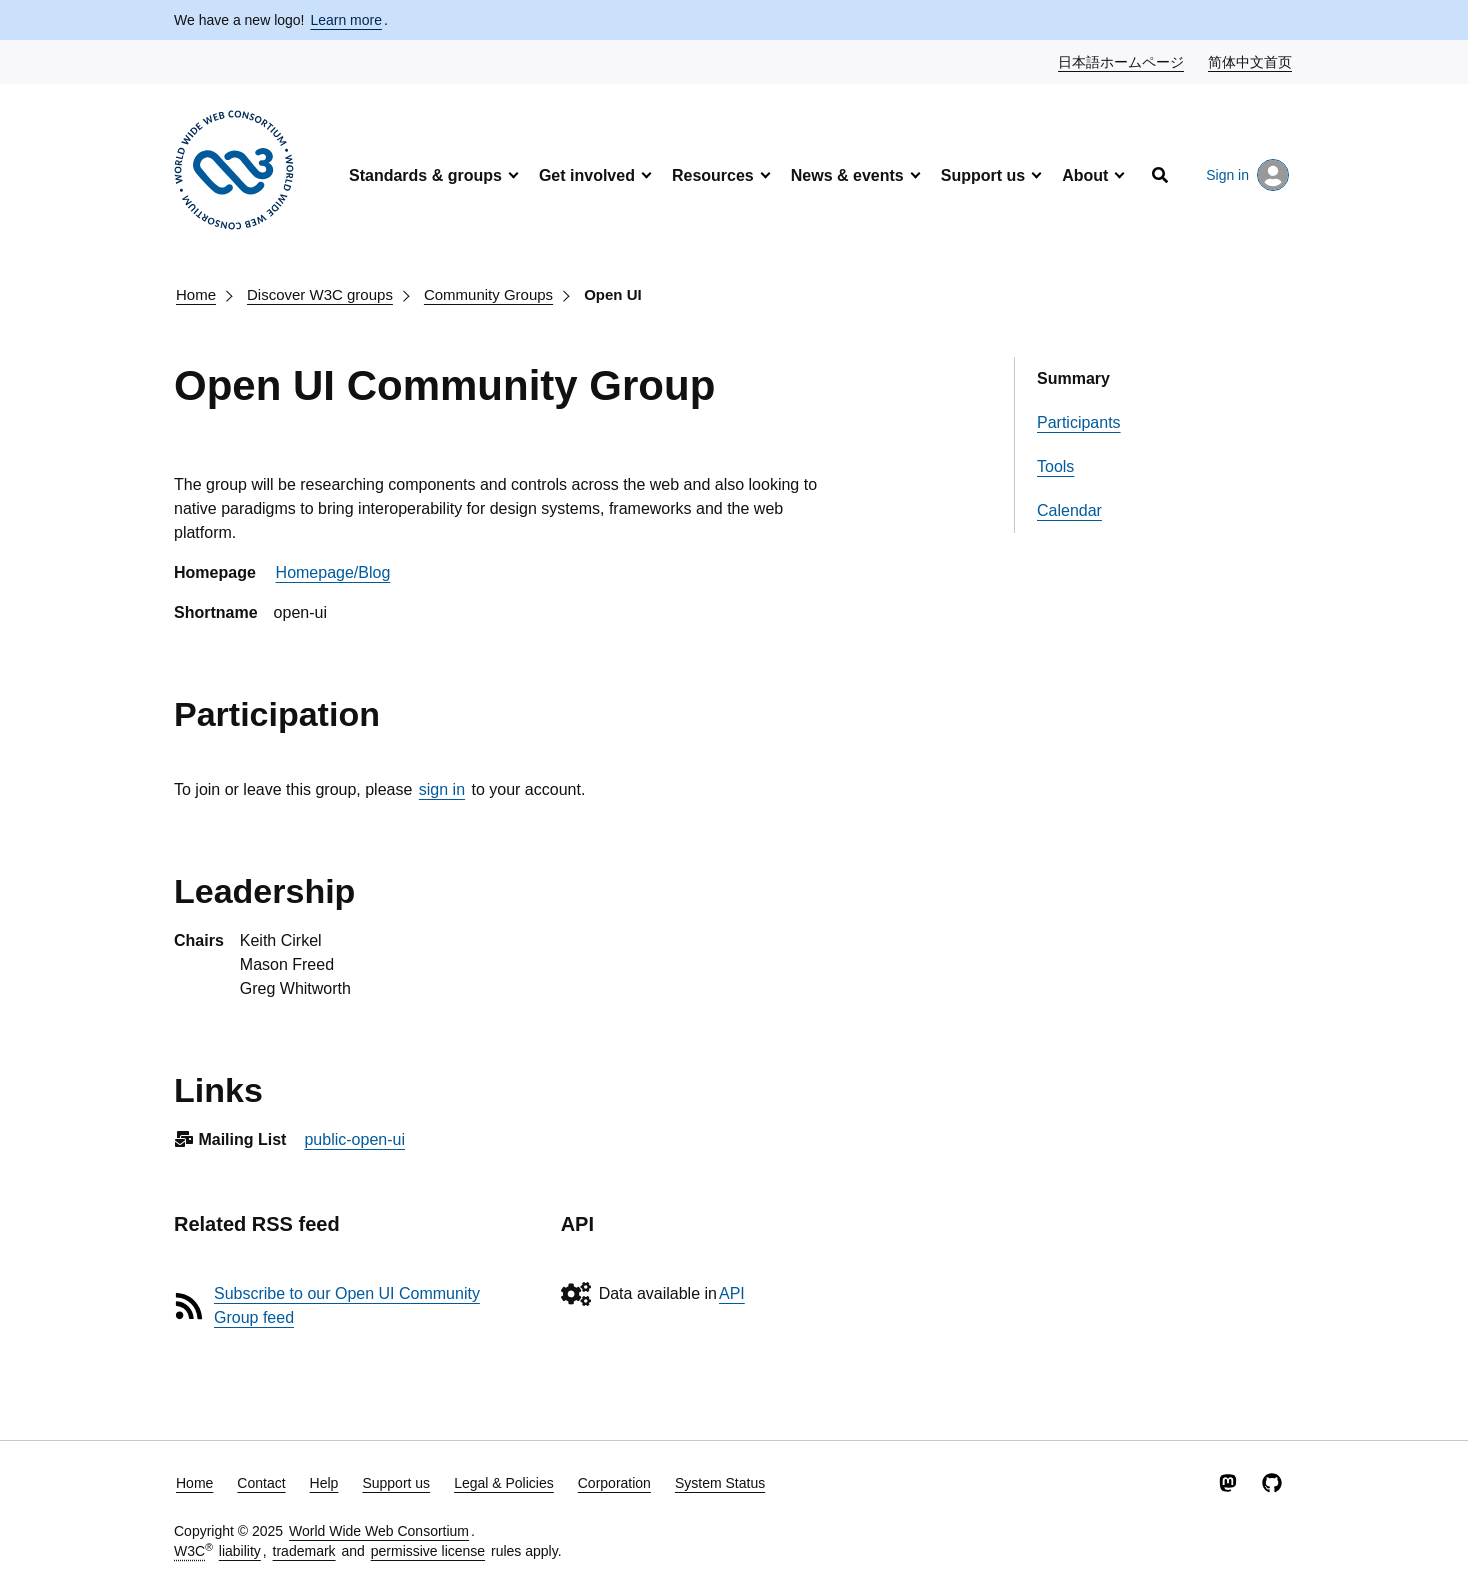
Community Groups (488, 294)
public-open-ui (354, 1139)
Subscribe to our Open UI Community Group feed (347, 1305)
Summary (1073, 378)
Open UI (613, 294)
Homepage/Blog (333, 572)
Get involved (587, 175)
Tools (1055, 466)
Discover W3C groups (320, 294)
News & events (847, 175)
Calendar (1069, 510)
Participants (1079, 422)
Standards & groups (425, 175)
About (1085, 175)
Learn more (346, 20)
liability (240, 1551)
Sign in (1247, 175)
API (732, 1293)
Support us (983, 175)
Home (196, 294)
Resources (713, 175)
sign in (442, 789)
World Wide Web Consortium (379, 1531)
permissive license (428, 1551)
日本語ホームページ (1122, 61)
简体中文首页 (1251, 61)
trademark (304, 1551)
